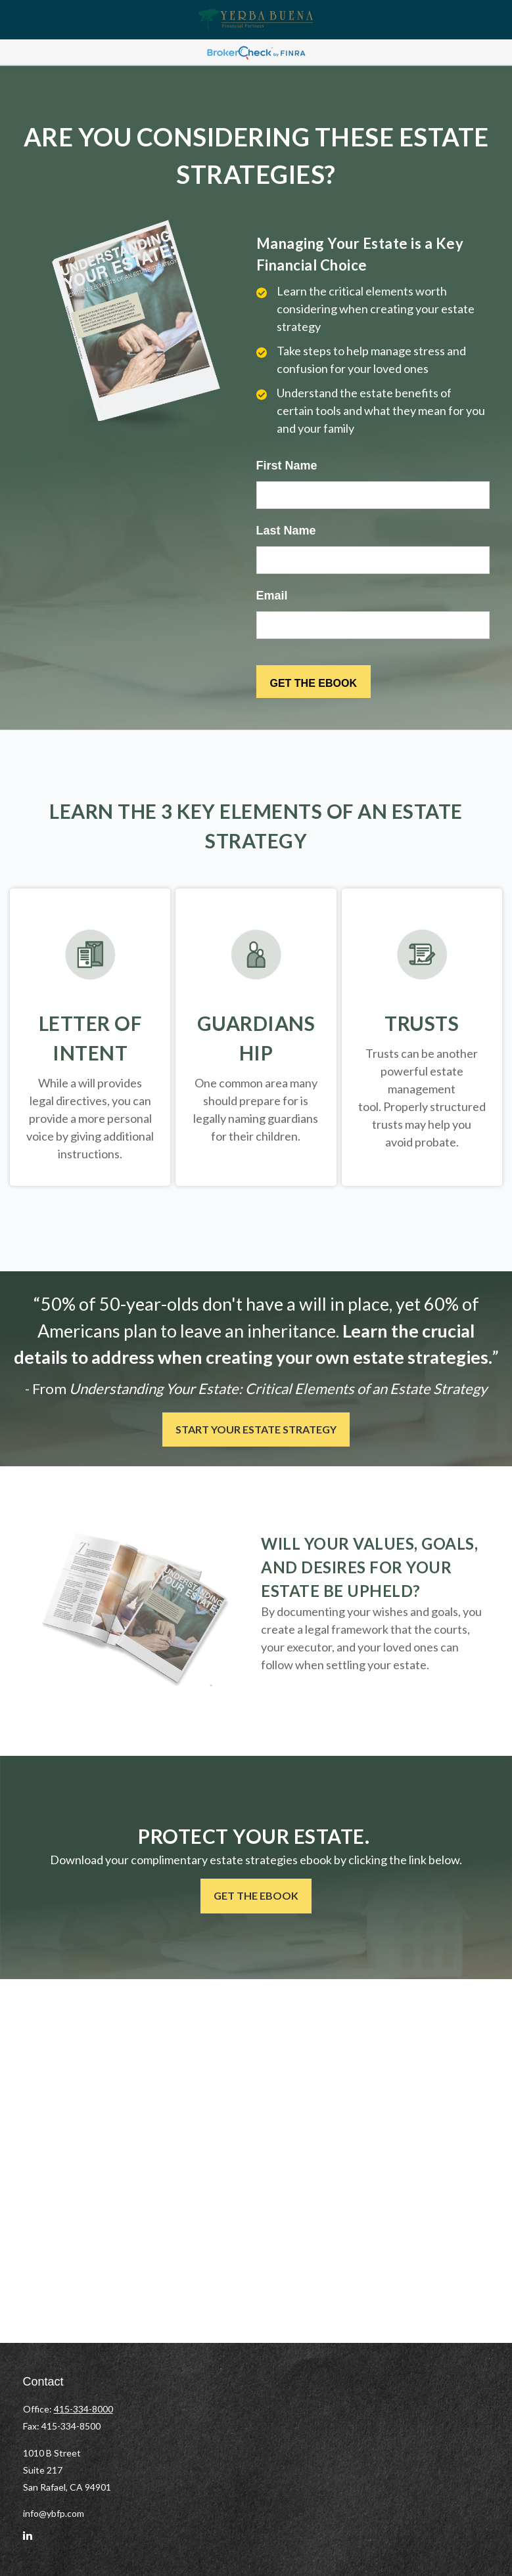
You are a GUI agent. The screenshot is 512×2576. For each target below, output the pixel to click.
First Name (286, 465)
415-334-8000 (83, 2408)
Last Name (286, 530)
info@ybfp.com (53, 2513)
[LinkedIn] (27, 2540)
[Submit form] (313, 681)
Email (272, 595)
